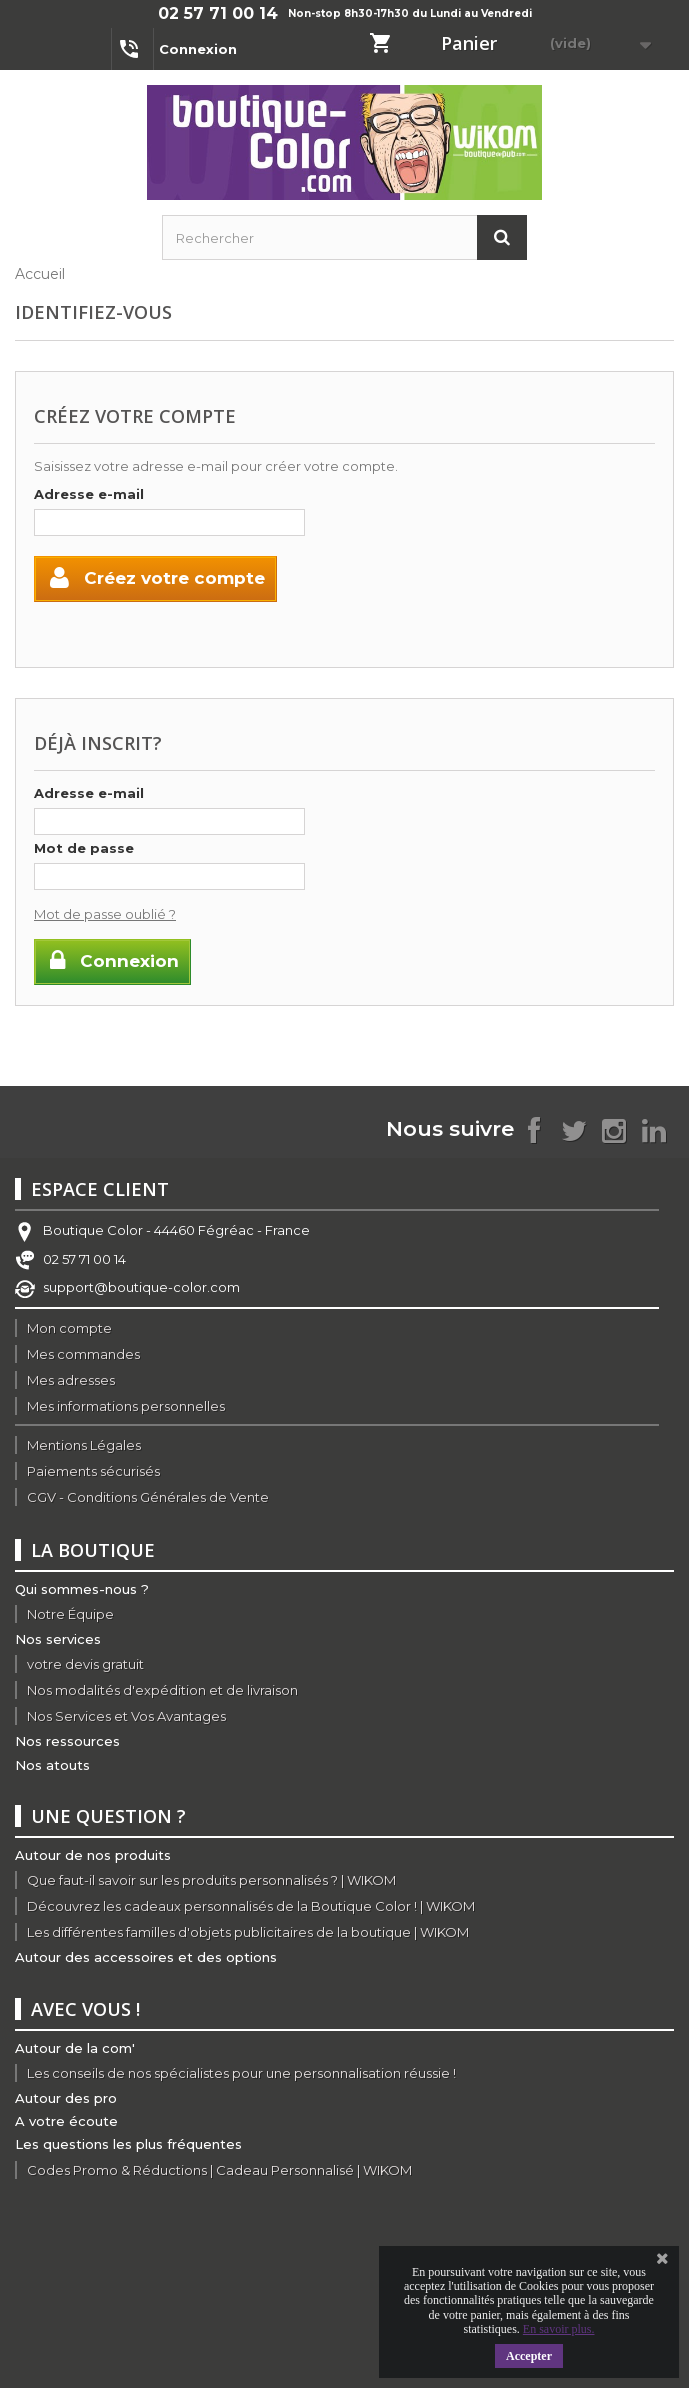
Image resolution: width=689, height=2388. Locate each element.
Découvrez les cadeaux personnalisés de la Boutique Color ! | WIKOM (251, 1906)
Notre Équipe (70, 1614)
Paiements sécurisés (93, 1471)
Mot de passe (84, 848)
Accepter (529, 2356)
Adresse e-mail (89, 494)
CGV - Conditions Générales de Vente (148, 1497)
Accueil (40, 274)
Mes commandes (83, 1354)
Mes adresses (71, 1380)
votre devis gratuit (85, 1664)
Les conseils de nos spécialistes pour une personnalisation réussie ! (241, 2073)
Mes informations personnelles (126, 1406)
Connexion (198, 49)
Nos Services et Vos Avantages (126, 1716)
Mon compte (69, 1328)
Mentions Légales (84, 1445)
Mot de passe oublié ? (105, 914)
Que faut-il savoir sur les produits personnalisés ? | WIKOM (211, 1880)
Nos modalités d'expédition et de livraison (162, 1690)
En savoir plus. (559, 2329)
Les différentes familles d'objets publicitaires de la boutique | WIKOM (248, 1932)
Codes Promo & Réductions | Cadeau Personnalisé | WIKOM (219, 2170)
